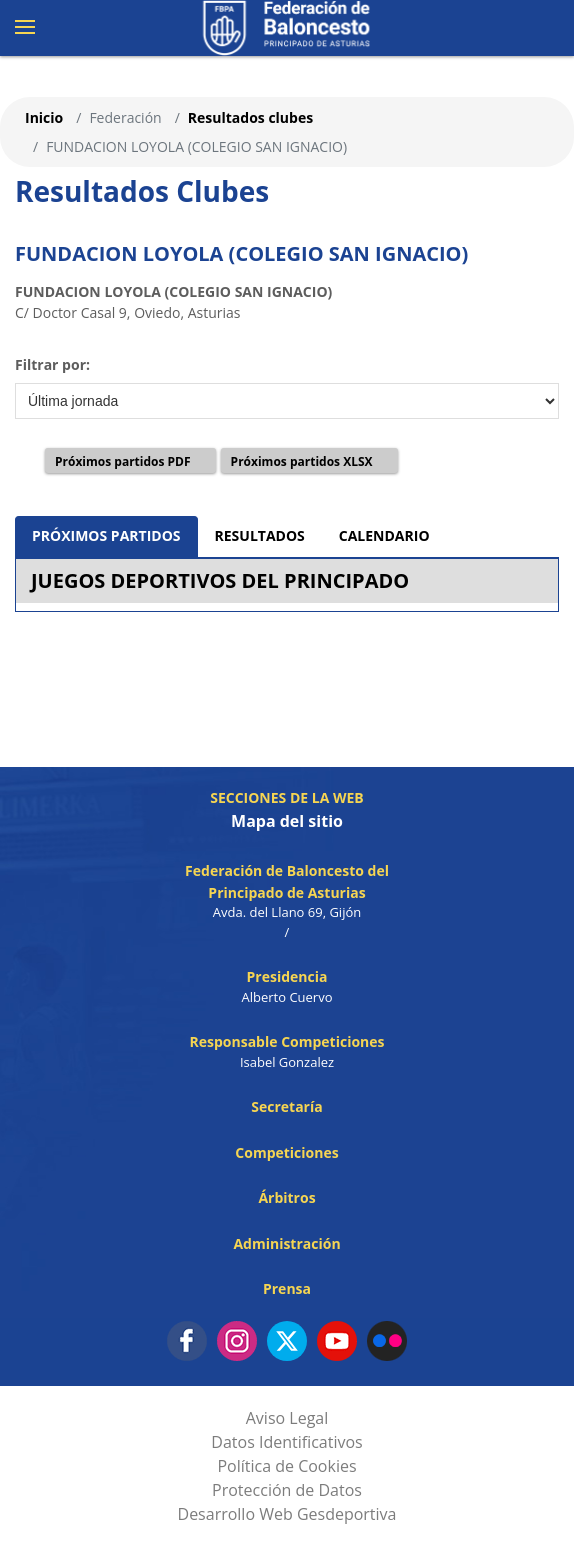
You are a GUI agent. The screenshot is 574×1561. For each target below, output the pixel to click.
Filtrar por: (52, 364)
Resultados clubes (250, 117)
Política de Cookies (286, 1466)
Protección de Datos (287, 1490)
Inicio (44, 117)
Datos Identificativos (286, 1442)
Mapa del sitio (287, 821)
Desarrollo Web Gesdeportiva (287, 1514)
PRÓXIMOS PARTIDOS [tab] (106, 535)
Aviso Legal (287, 1418)
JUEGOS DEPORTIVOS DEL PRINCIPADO (220, 580)
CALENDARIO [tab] (384, 535)
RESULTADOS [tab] (260, 535)
